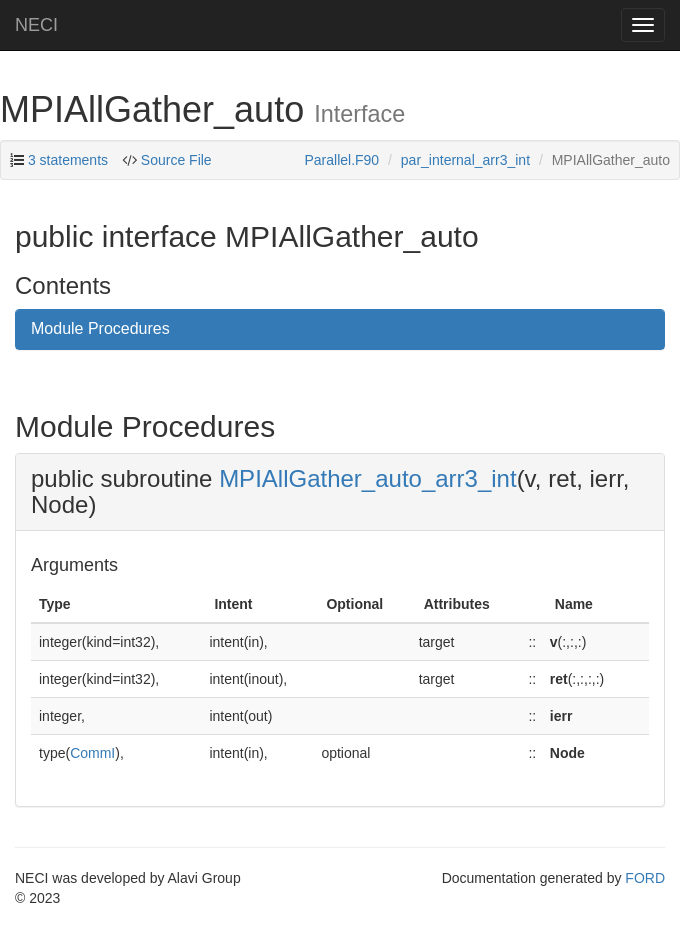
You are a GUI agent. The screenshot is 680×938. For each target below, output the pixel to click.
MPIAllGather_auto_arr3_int (368, 478)
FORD (645, 878)
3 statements (68, 160)
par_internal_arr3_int (465, 160)
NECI (36, 25)
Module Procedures (100, 328)
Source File (176, 160)
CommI (92, 753)
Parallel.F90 (341, 160)
